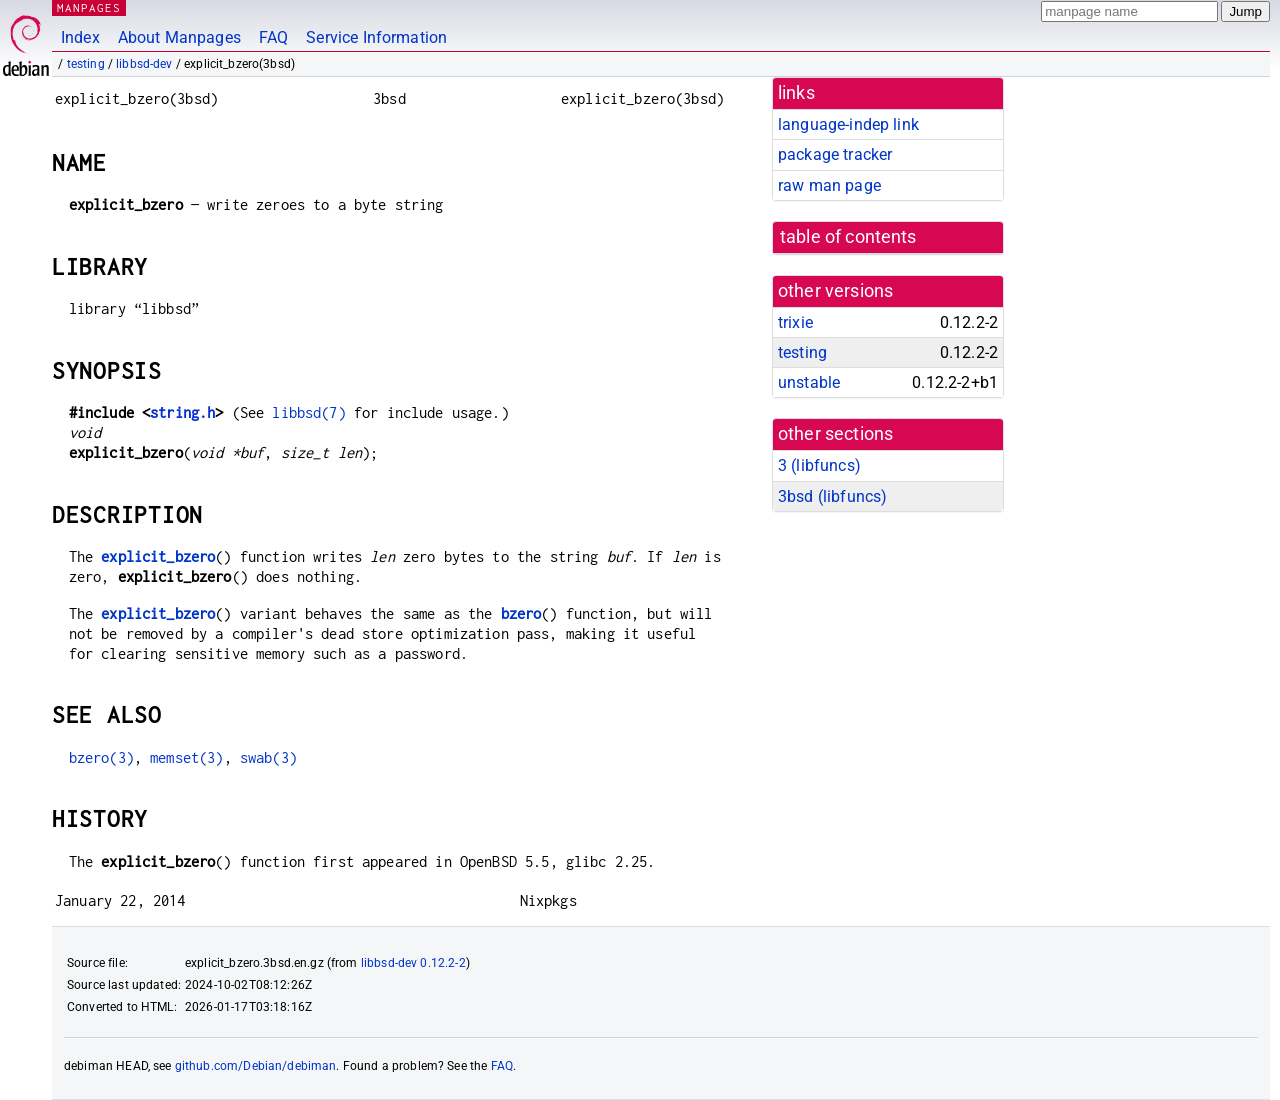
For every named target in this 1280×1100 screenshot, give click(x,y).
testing (86, 64)
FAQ (273, 37)
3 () (819, 465)
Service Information (376, 37)
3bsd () (832, 496)
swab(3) (268, 757)
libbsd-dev (144, 64)
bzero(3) (101, 757)
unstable (809, 382)
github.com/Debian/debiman (256, 1066)
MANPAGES (89, 7)
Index (80, 37)
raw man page (829, 185)
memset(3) (186, 757)
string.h (182, 412)
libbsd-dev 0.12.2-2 (413, 963)
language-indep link (848, 124)
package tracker (835, 154)
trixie (795, 322)
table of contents (848, 237)
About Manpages (179, 37)
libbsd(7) (308, 412)
